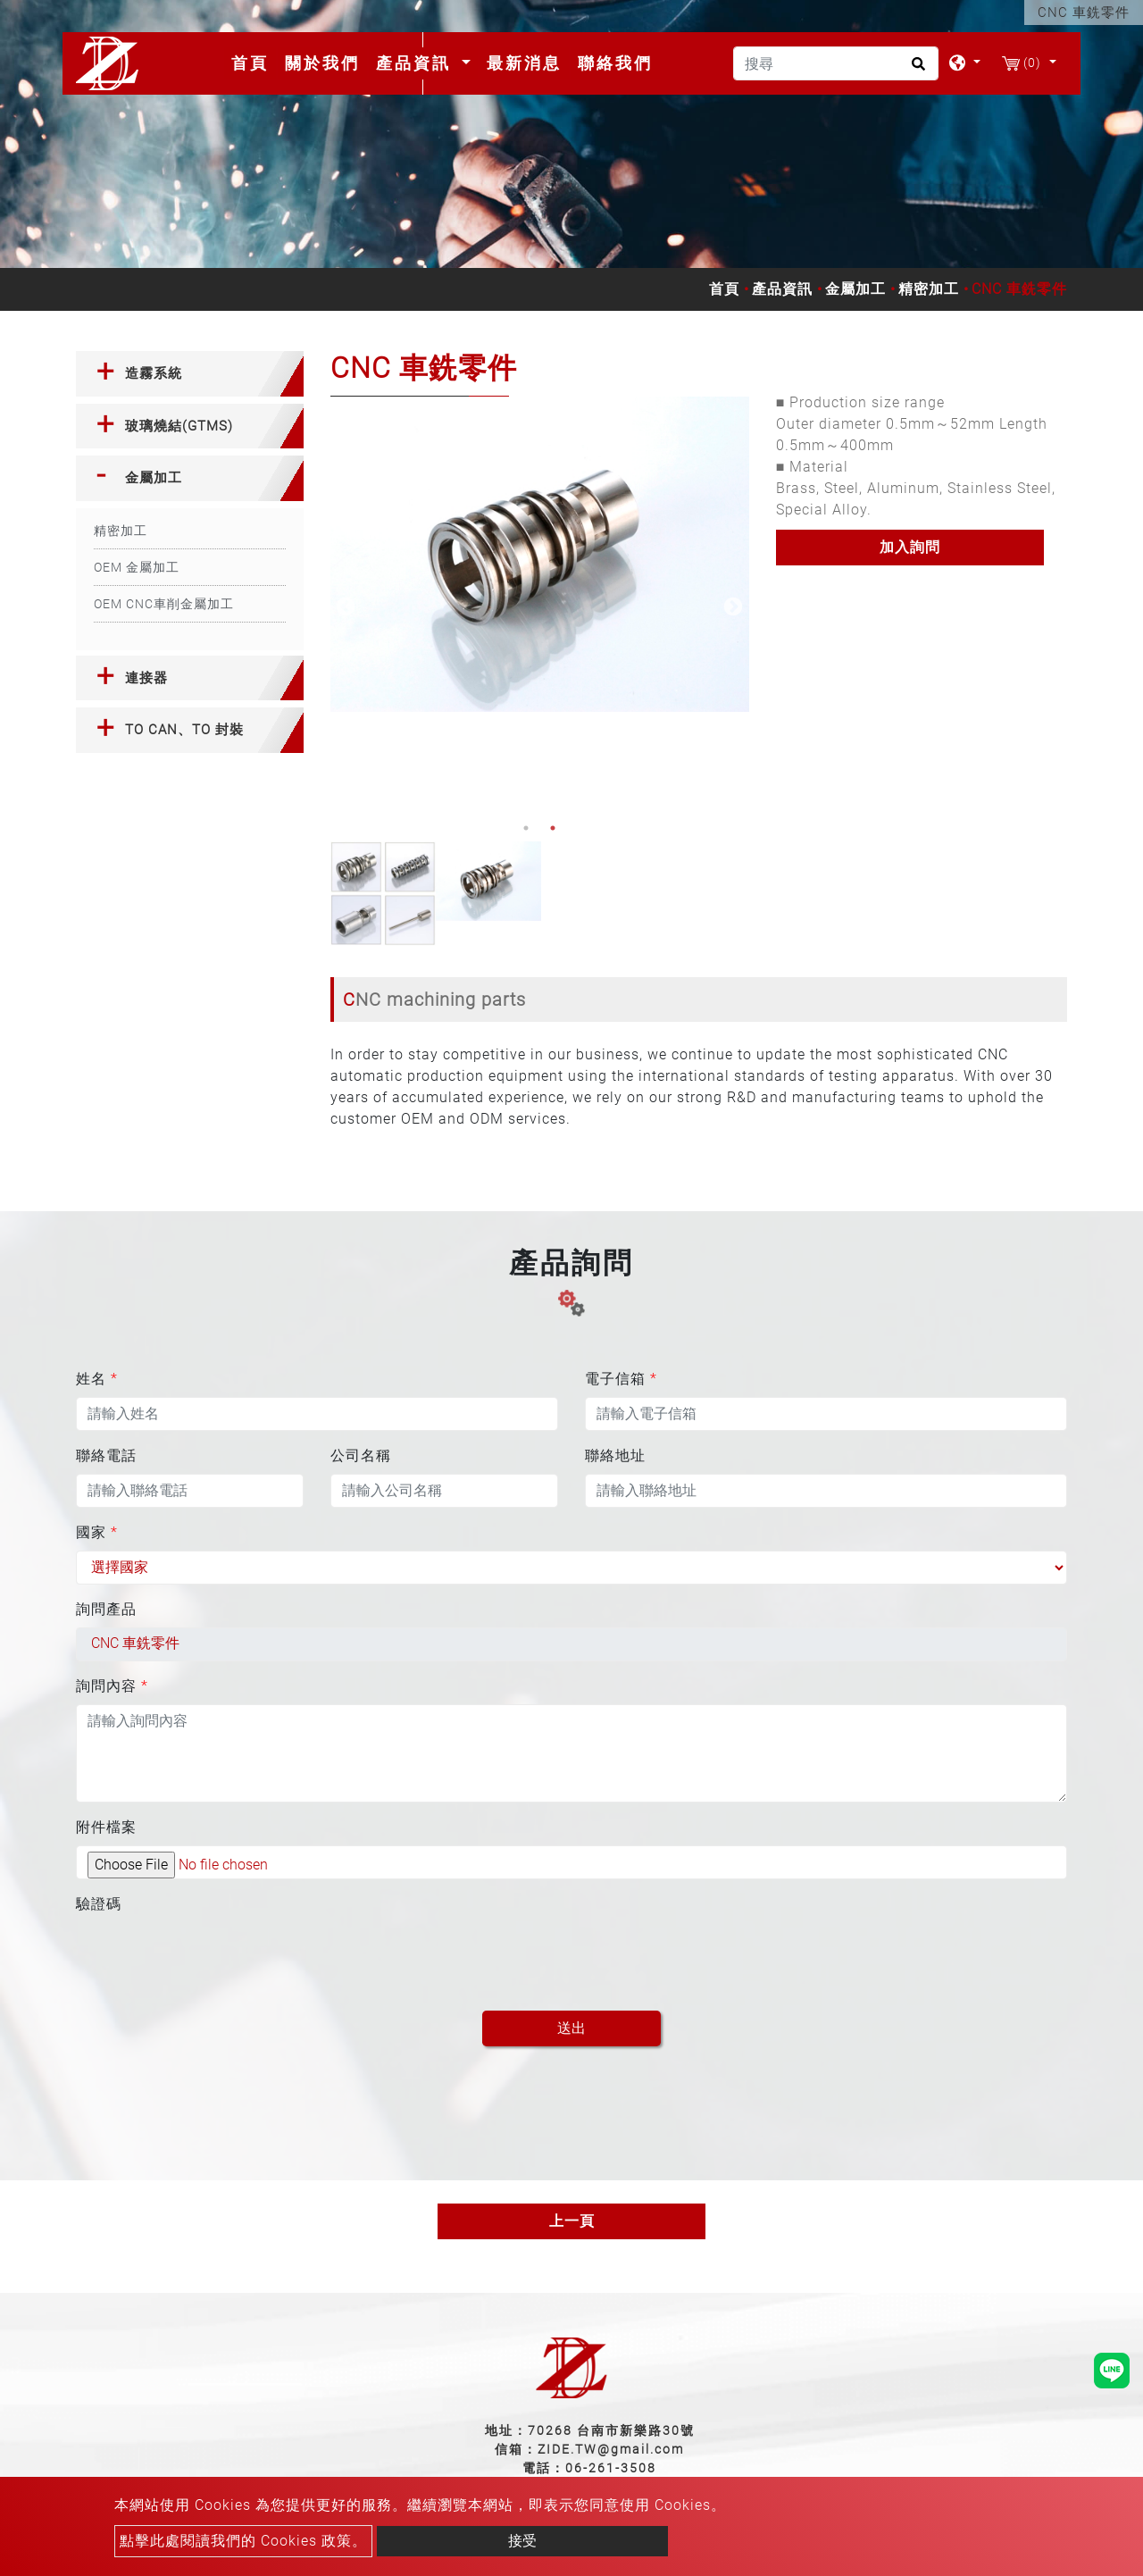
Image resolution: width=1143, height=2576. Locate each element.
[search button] (915, 69)
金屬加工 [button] (153, 478)
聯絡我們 (615, 63)
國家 (97, 1532)
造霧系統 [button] (153, 373)
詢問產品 (106, 1609)
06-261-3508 (610, 2468)
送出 (571, 2028)
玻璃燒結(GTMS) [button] (179, 426)
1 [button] (526, 828)
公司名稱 (360, 1455)
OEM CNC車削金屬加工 (164, 604)
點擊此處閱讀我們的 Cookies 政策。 (243, 2540)
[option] (539, 554)
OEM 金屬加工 (136, 567)
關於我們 (322, 63)
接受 (522, 2540)
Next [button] (731, 606)
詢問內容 (112, 1685)
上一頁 (572, 2220)
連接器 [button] (146, 678)
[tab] (190, 374)
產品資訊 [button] (416, 63)
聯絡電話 (106, 1455)
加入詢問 (910, 547)
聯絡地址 (615, 1455)
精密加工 (928, 288)
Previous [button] (344, 606)
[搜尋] (836, 63)
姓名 (97, 1378)
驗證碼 (98, 1903)
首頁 (253, 62)
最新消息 (524, 63)
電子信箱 (621, 1378)
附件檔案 (106, 1827)
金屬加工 (855, 288)
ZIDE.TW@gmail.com (611, 2449)
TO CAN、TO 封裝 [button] (184, 730)
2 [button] (553, 828)
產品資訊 (782, 288)
